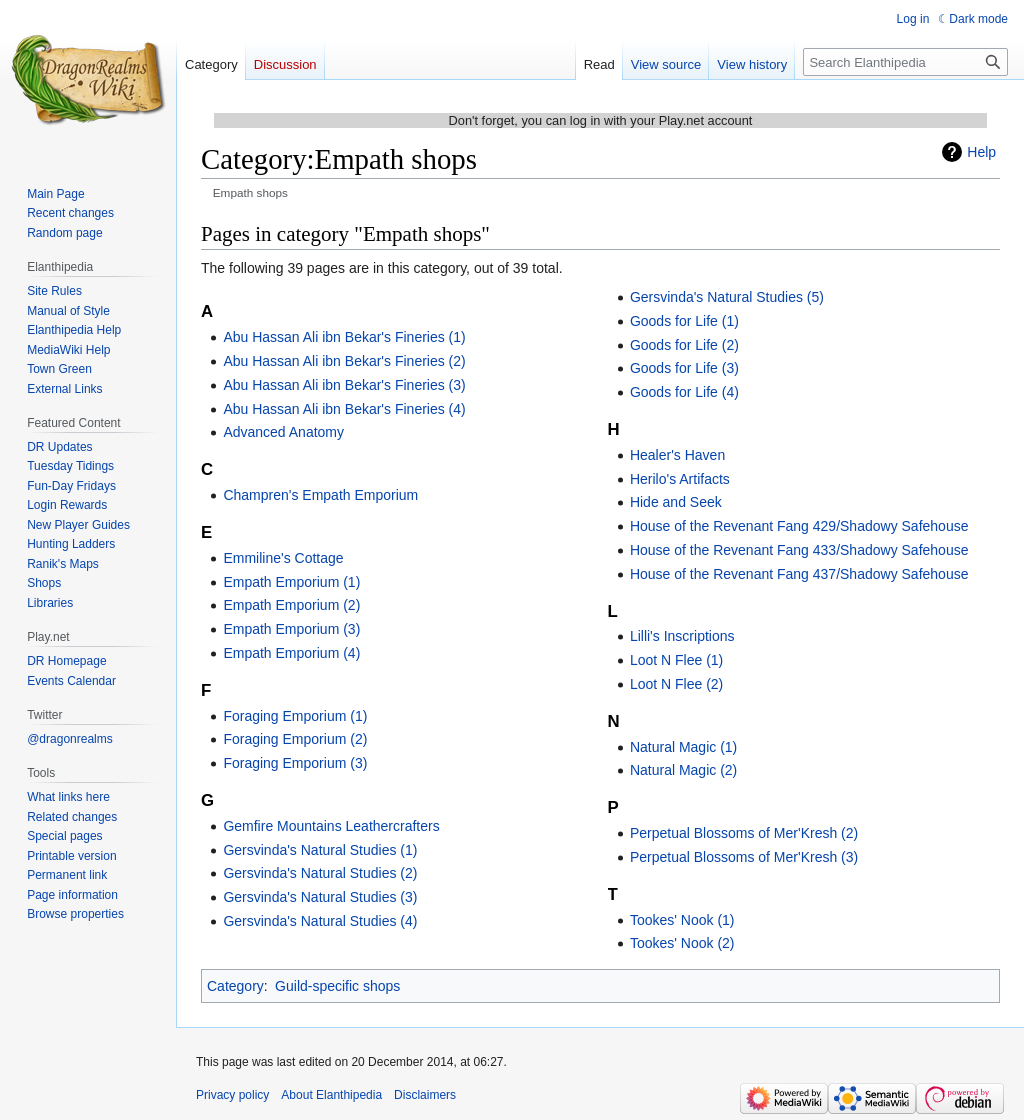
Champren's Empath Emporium (320, 495)
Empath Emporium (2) (291, 605)
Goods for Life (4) (684, 392)
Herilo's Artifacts (680, 479)
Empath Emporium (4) (291, 653)
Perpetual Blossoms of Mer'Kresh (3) (744, 857)
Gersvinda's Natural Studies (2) (320, 873)
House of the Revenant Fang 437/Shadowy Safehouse (799, 574)
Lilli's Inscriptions (682, 636)
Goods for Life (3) (684, 368)
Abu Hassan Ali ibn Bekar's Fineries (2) (344, 361)
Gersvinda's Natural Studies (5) (727, 297)
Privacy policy (232, 1095)
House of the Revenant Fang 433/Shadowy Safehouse (799, 550)
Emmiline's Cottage (283, 558)
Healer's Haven (677, 455)
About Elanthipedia (331, 1095)
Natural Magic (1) (683, 747)
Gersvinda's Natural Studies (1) (320, 850)
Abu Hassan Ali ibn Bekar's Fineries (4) (344, 409)
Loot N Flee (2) (676, 684)
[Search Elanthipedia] (905, 62)
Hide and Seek (676, 502)
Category (235, 986)
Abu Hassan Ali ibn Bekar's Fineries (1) (344, 337)
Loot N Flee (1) (676, 660)
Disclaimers (425, 1095)
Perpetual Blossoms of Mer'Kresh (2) (744, 833)
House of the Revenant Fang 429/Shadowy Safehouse (799, 526)
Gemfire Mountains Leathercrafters (331, 826)
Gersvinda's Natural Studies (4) (320, 921)
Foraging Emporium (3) (295, 763)
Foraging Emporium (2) (295, 739)
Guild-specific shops (337, 986)
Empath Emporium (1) (291, 582)
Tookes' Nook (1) (682, 920)
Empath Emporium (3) (291, 629)
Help (981, 152)
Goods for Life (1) (684, 321)
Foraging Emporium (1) (295, 716)
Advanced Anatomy (283, 432)
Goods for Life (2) (684, 345)
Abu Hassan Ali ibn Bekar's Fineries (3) (344, 385)
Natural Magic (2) (683, 770)
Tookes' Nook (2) (682, 943)
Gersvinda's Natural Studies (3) (320, 897)
